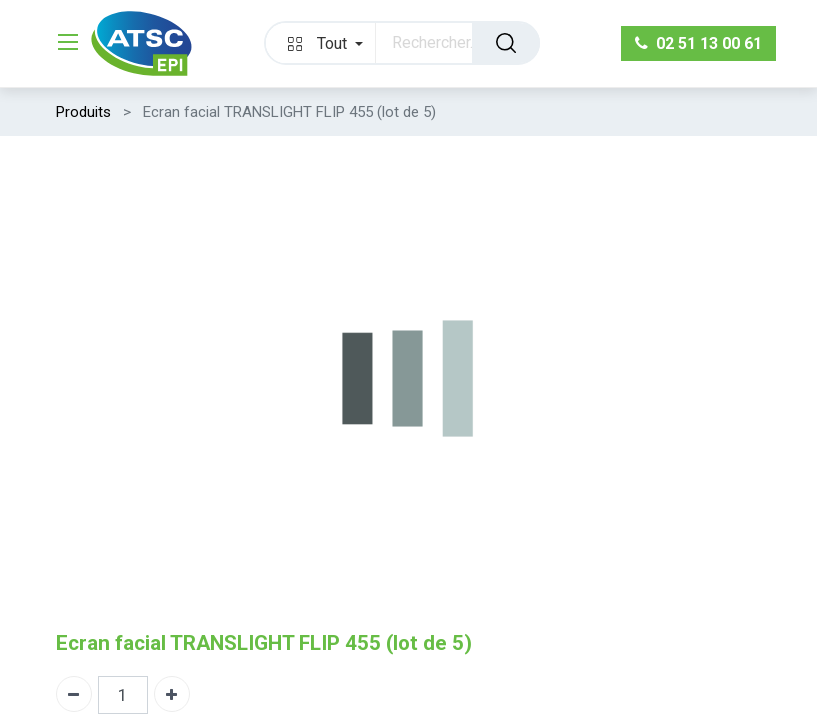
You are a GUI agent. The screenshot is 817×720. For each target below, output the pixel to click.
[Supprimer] (74, 694)
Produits (83, 112)
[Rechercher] (506, 43)
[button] (321, 43)
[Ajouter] (172, 694)
